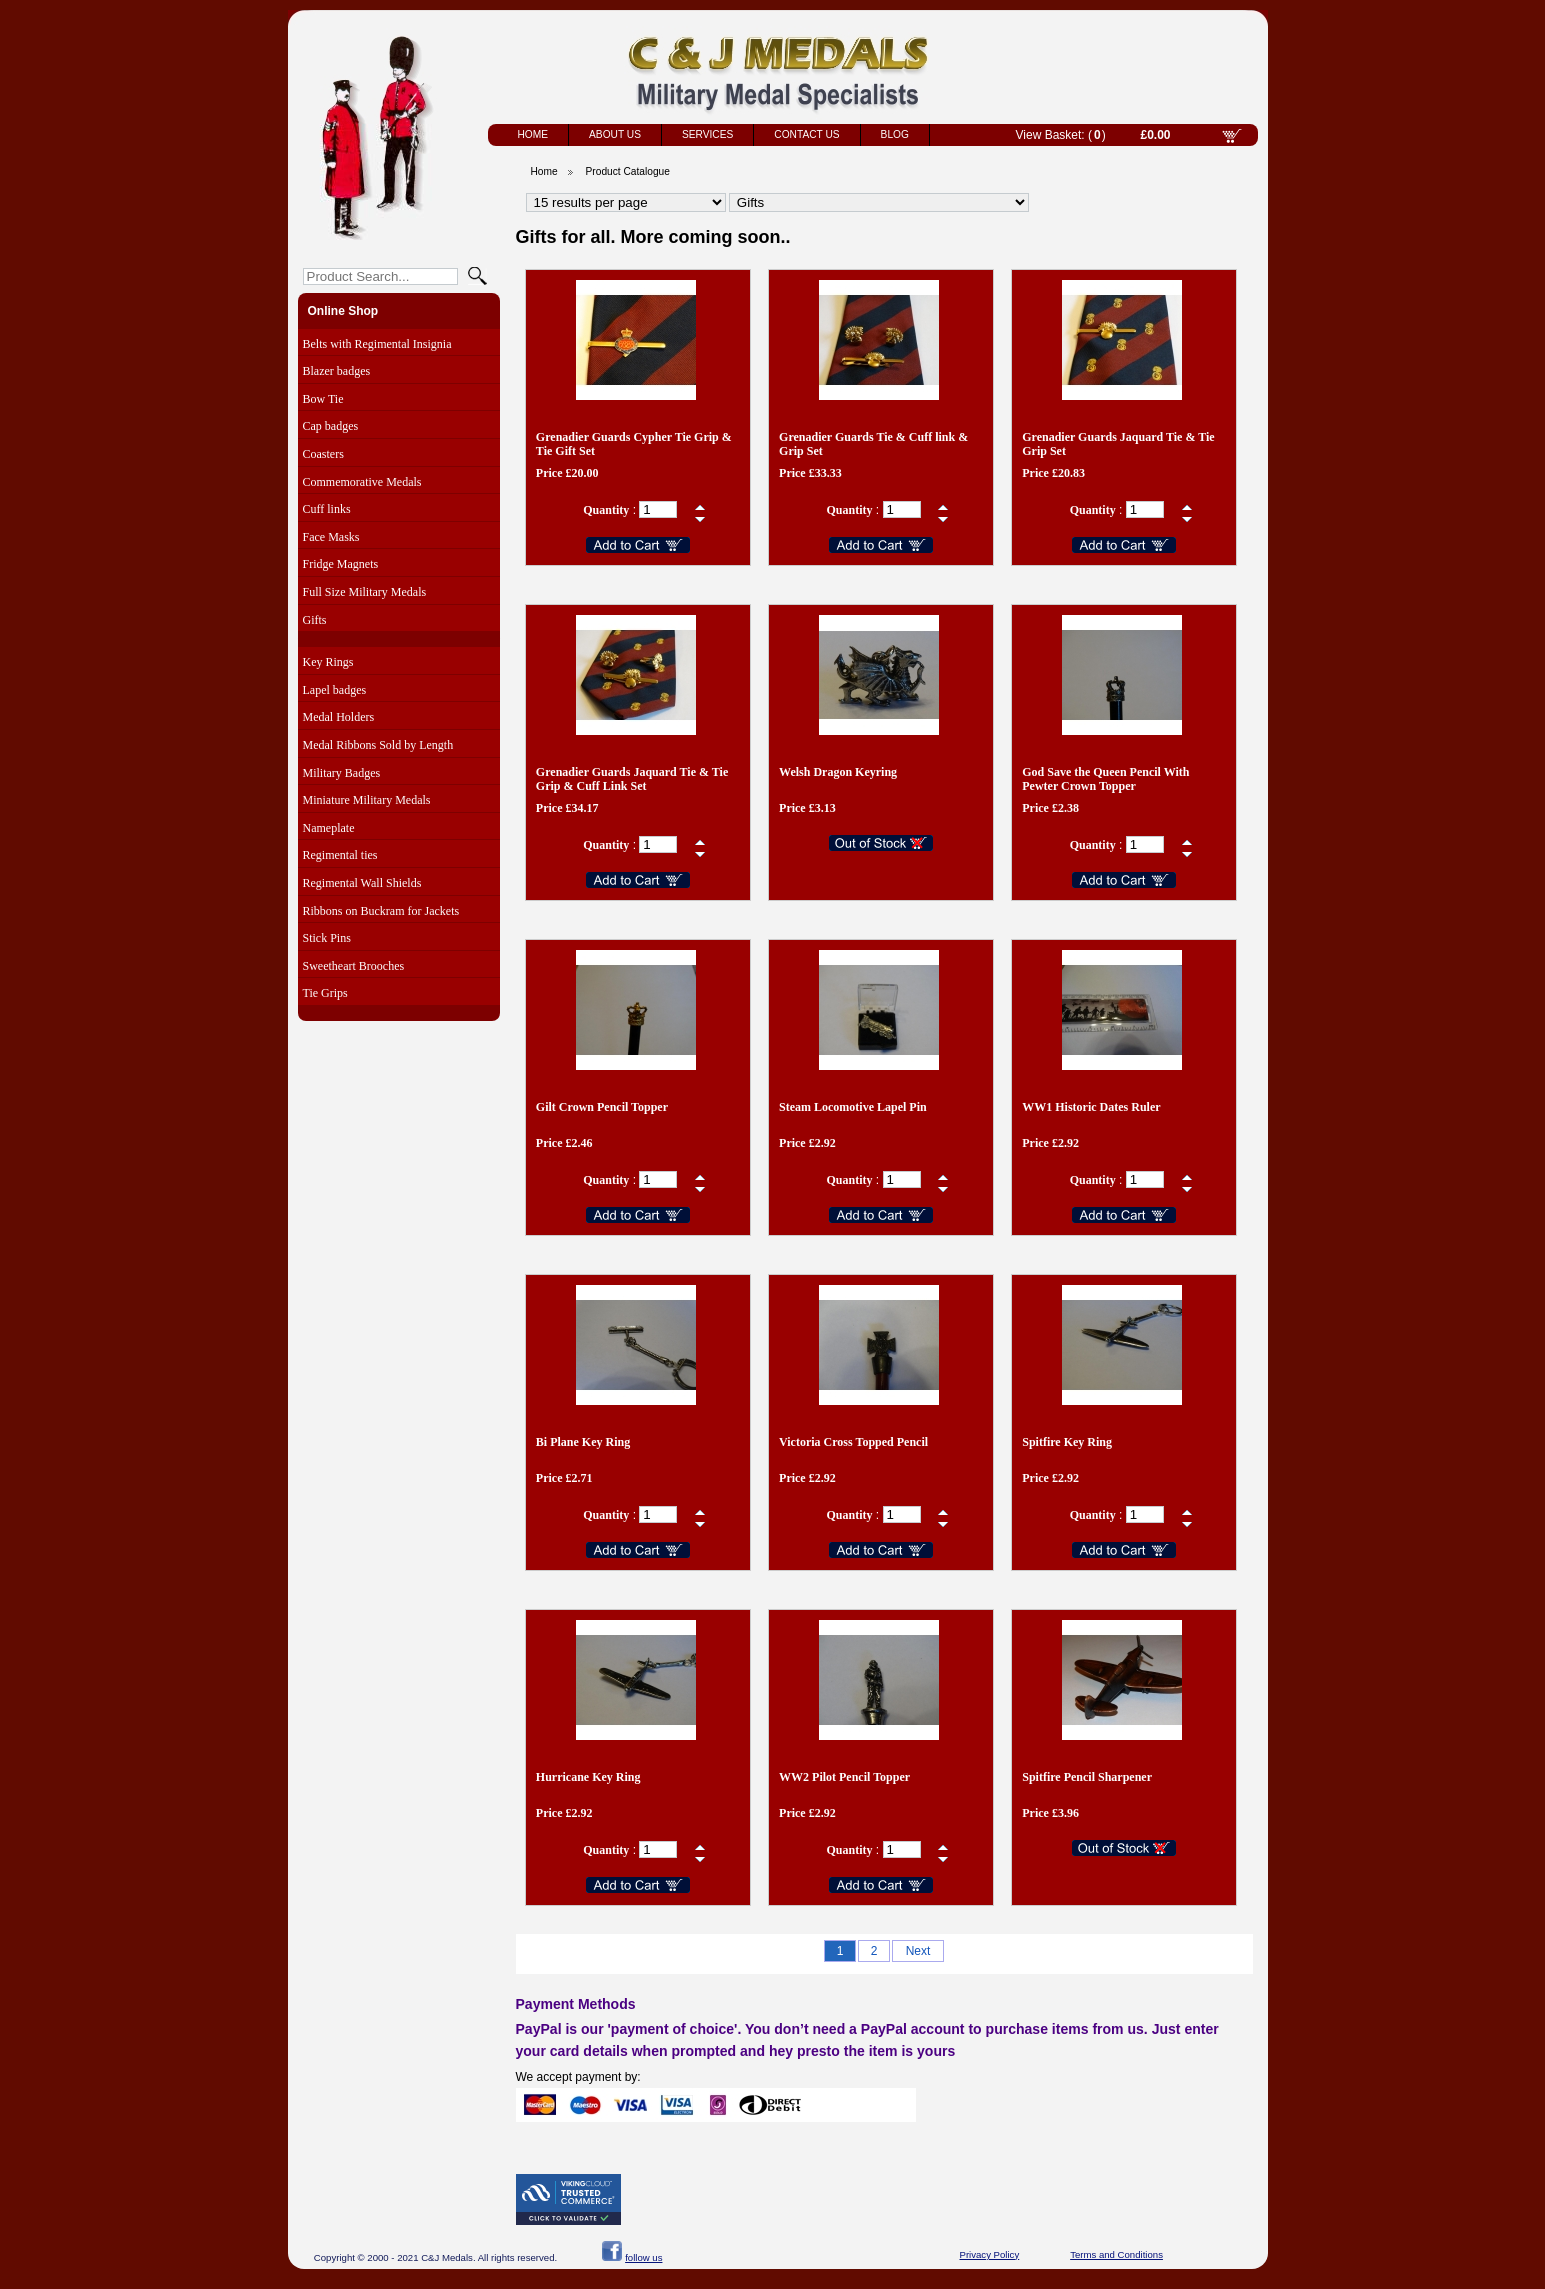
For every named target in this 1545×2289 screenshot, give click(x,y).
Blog (895, 134)
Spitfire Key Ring (1067, 1442)
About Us (615, 134)
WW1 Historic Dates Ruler (1091, 1107)
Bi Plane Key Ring (583, 1442)
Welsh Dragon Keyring (838, 772)
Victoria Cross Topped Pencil (853, 1442)
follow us (643, 2257)
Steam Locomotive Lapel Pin (853, 1107)
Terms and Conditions (1116, 2254)
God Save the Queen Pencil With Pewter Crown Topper (1105, 779)
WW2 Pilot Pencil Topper (844, 1777)
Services (707, 134)
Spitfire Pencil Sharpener (1087, 1777)
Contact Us (806, 134)
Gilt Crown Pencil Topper (602, 1107)
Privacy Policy (990, 2254)
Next (918, 1951)
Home (533, 134)
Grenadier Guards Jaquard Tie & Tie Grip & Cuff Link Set (632, 779)
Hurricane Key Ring (588, 1777)
